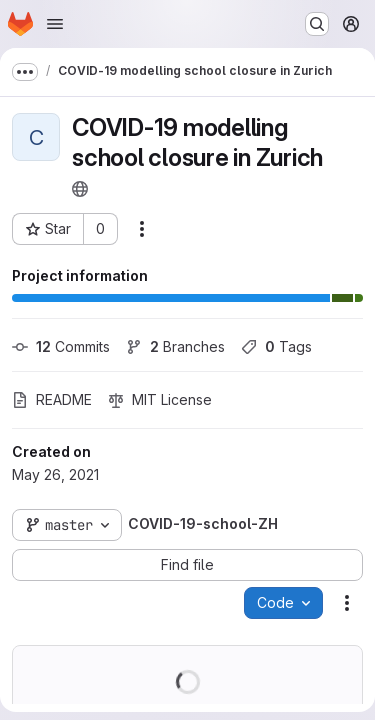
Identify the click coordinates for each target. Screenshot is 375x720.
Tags (276, 346)
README (52, 399)
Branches (175, 346)
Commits (61, 346)
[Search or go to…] (317, 24)
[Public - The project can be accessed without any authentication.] (80, 189)
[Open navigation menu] (55, 24)
